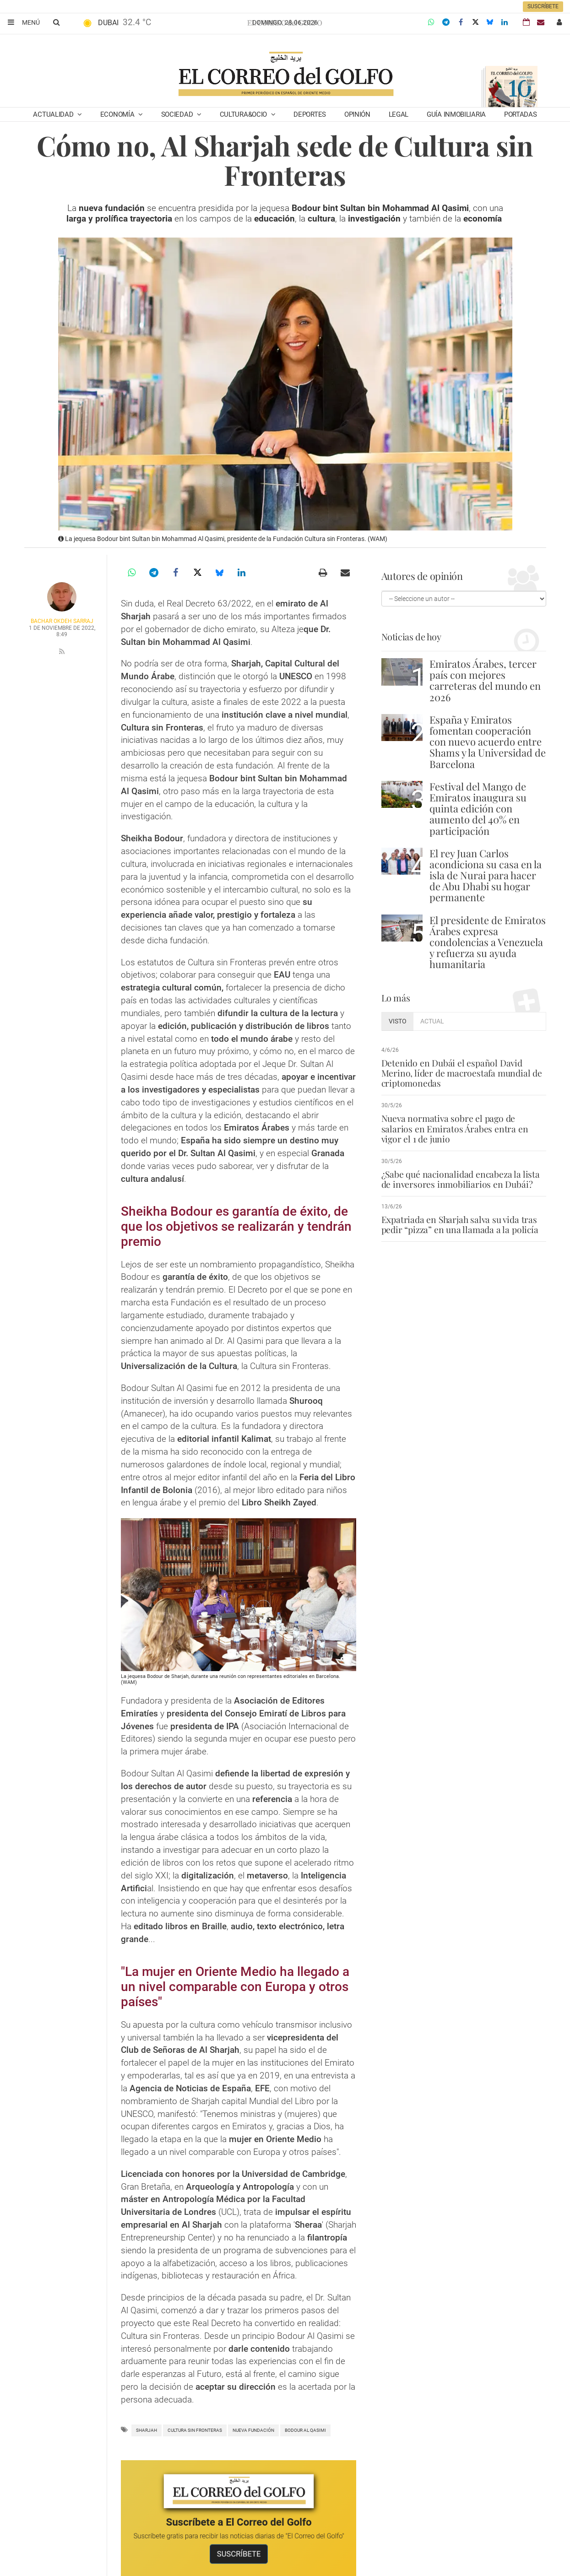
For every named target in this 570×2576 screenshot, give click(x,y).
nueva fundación (253, 2430)
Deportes (309, 114)
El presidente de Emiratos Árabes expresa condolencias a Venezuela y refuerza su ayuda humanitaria (487, 942)
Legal (399, 114)
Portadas (520, 114)
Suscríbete (543, 6)
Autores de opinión (419, 576)
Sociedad (178, 114)
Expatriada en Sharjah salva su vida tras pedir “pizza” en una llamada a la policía (459, 1224)
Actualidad (54, 114)
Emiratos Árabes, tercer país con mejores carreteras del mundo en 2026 (485, 680)
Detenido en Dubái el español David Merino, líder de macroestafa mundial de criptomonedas (461, 1073)
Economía (118, 114)
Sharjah (146, 2430)
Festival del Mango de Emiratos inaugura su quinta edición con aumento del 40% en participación (478, 808)
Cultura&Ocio (244, 114)
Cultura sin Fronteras (195, 2430)
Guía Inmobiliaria (456, 114)
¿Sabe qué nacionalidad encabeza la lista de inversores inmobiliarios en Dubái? (459, 1179)
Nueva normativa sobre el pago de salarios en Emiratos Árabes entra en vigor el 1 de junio (454, 1128)
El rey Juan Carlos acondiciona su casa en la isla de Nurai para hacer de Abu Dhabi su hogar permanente (485, 875)
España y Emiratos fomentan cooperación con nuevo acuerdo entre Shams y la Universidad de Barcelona (487, 742)
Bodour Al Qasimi (305, 2430)
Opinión (357, 114)
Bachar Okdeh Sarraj (62, 621)
